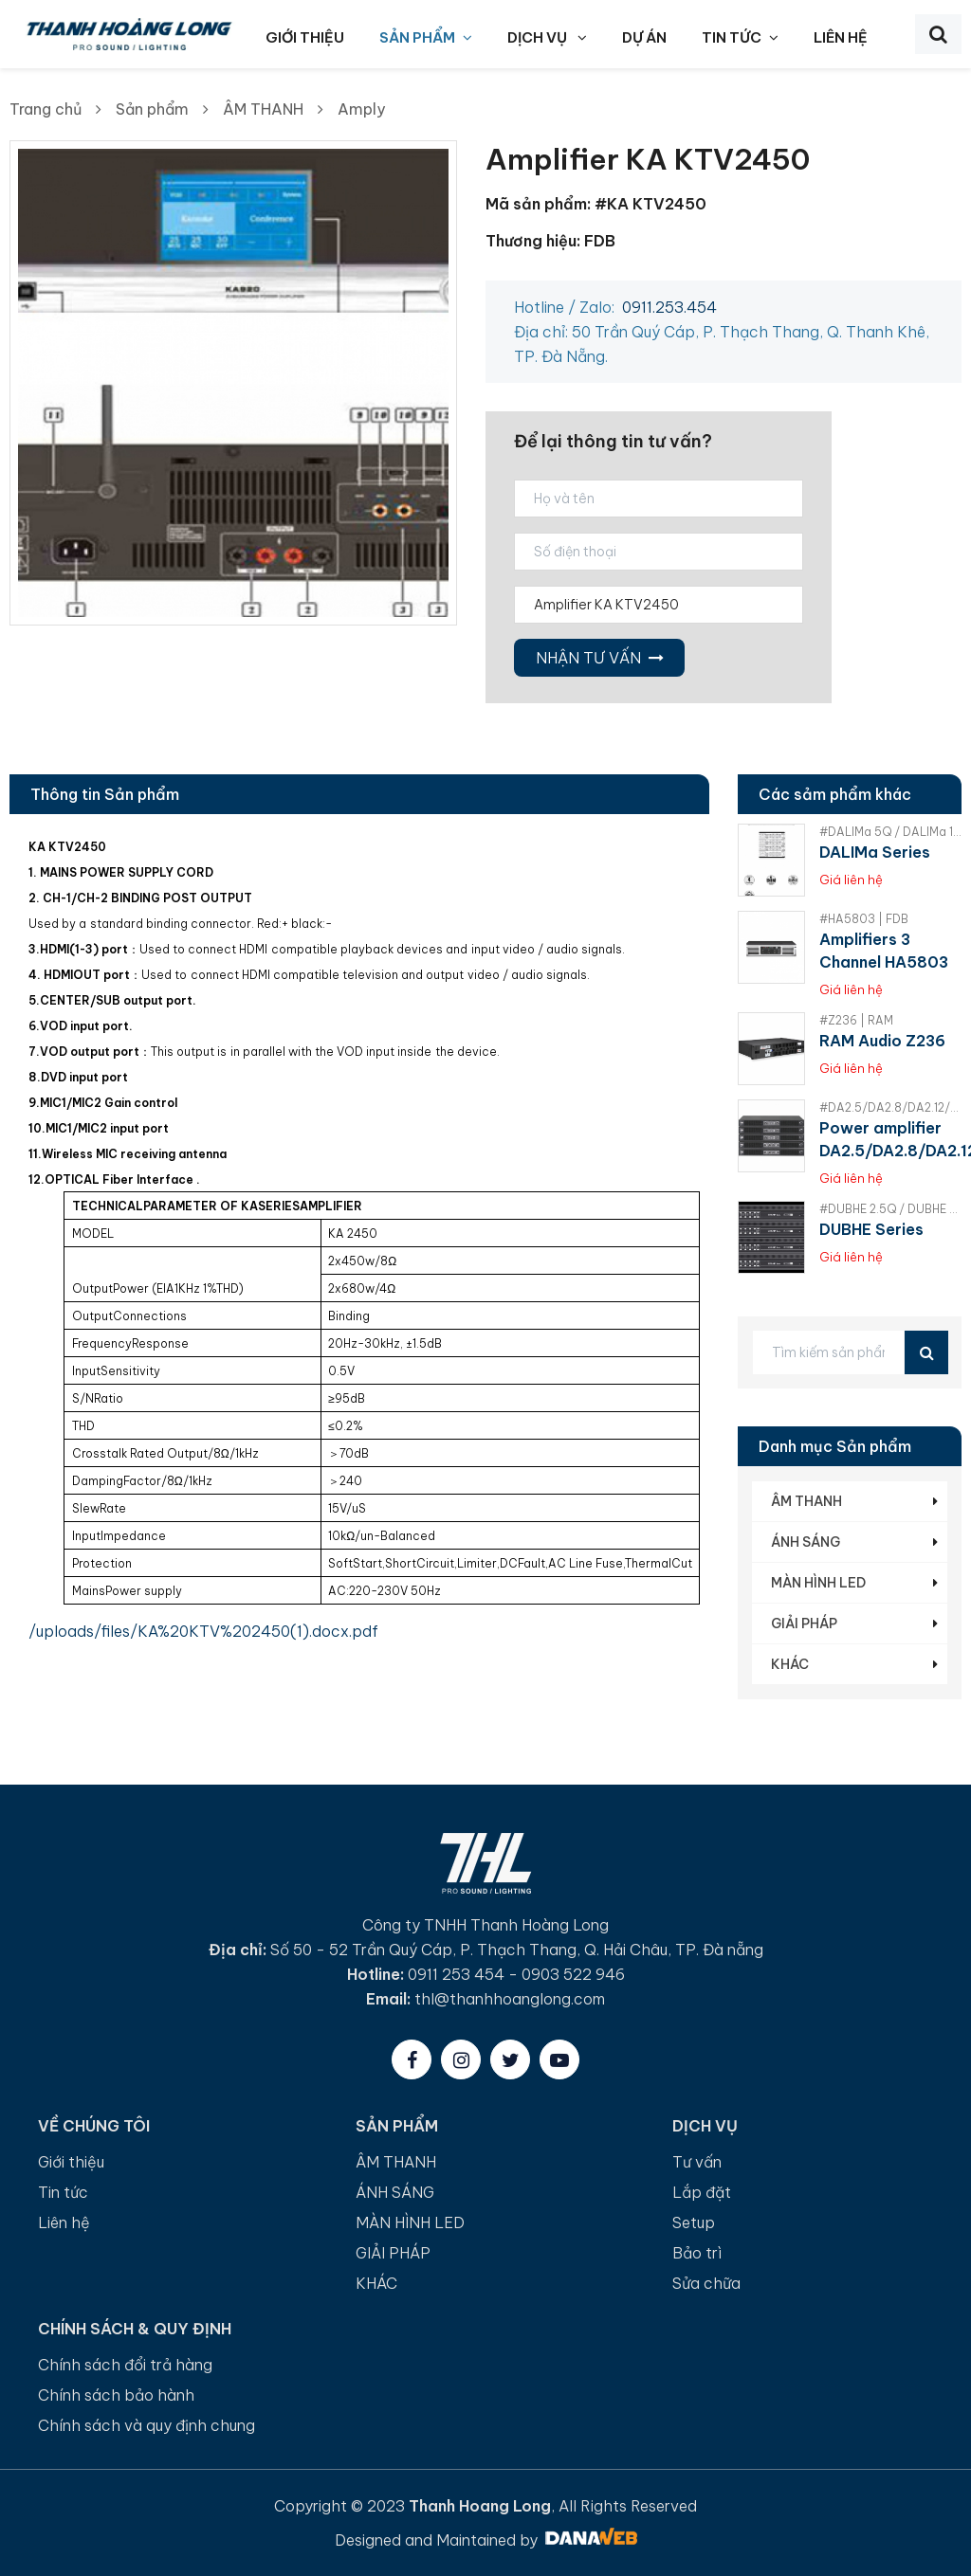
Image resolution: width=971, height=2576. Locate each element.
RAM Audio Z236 (882, 1040)
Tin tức (63, 2192)
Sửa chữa (706, 2283)
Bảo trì (697, 2252)
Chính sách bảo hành (116, 2395)
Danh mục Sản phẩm (835, 1446)
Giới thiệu (71, 2161)
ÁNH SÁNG (805, 1542)
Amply (361, 109)
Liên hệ (64, 2222)
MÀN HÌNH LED (818, 1582)
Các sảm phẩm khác (835, 794)
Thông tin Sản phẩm (104, 794)
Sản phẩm (152, 109)
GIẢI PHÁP (804, 1623)
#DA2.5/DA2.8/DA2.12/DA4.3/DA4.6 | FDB (890, 1107)
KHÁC (790, 1664)
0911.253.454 (669, 307)
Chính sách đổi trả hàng (125, 2364)
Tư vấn (697, 2161)
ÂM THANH (263, 109)
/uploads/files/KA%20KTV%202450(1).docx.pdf (203, 1631)
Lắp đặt (701, 2192)
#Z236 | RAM (856, 1020)
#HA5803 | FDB (863, 919)
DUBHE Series (871, 1229)
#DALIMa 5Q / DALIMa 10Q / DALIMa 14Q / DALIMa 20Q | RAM (890, 832)
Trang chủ (45, 109)
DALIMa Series (874, 852)
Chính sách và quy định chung (146, 2425)
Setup (693, 2222)
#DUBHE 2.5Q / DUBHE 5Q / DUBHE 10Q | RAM (890, 1209)
